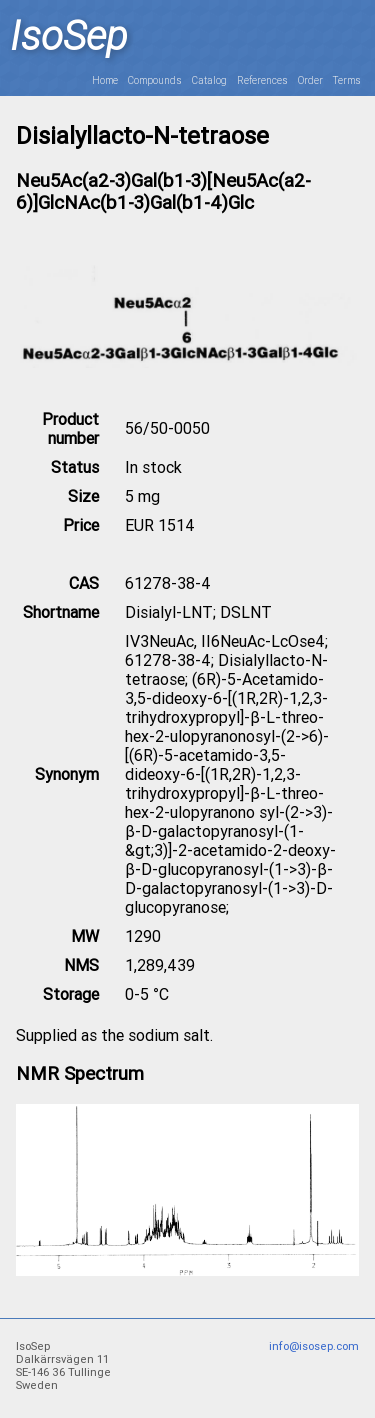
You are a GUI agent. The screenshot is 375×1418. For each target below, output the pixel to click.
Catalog (209, 80)
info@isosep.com (314, 1346)
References (262, 80)
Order (310, 80)
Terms (347, 80)
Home (105, 80)
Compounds (155, 80)
